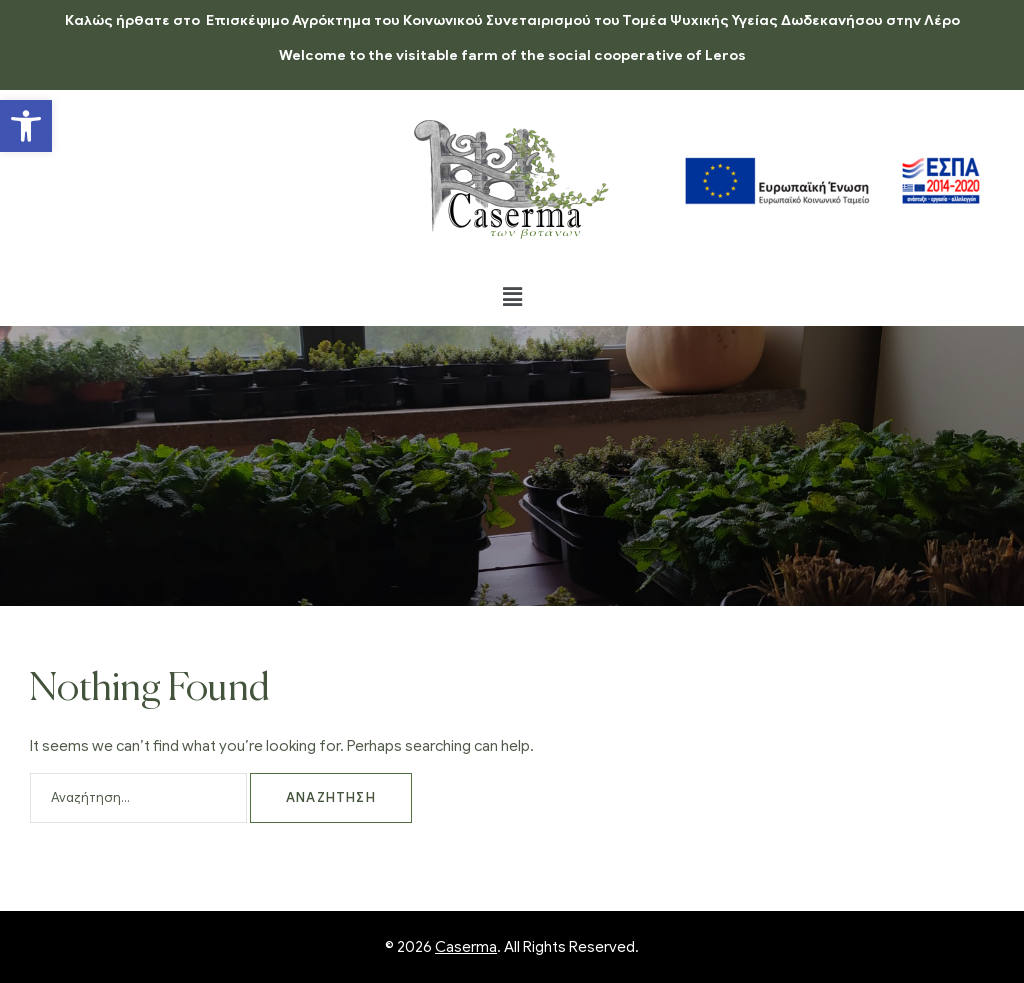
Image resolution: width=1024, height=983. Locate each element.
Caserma (466, 947)
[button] (26, 126)
